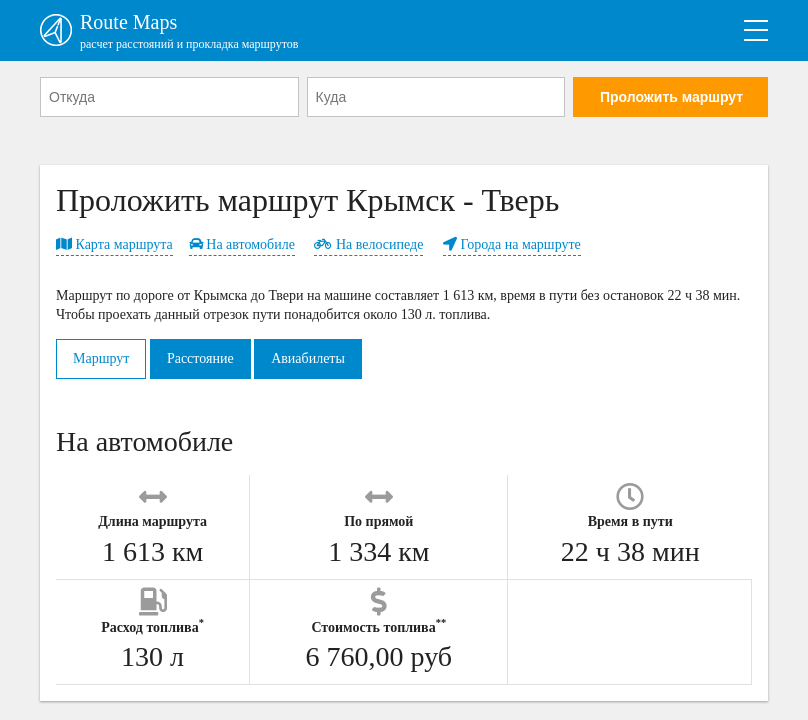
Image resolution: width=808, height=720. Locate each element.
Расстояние (200, 358)
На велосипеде (368, 244)
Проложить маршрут (671, 97)
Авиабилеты (308, 358)
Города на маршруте (512, 244)
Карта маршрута (114, 244)
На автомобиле (242, 244)
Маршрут (101, 358)
